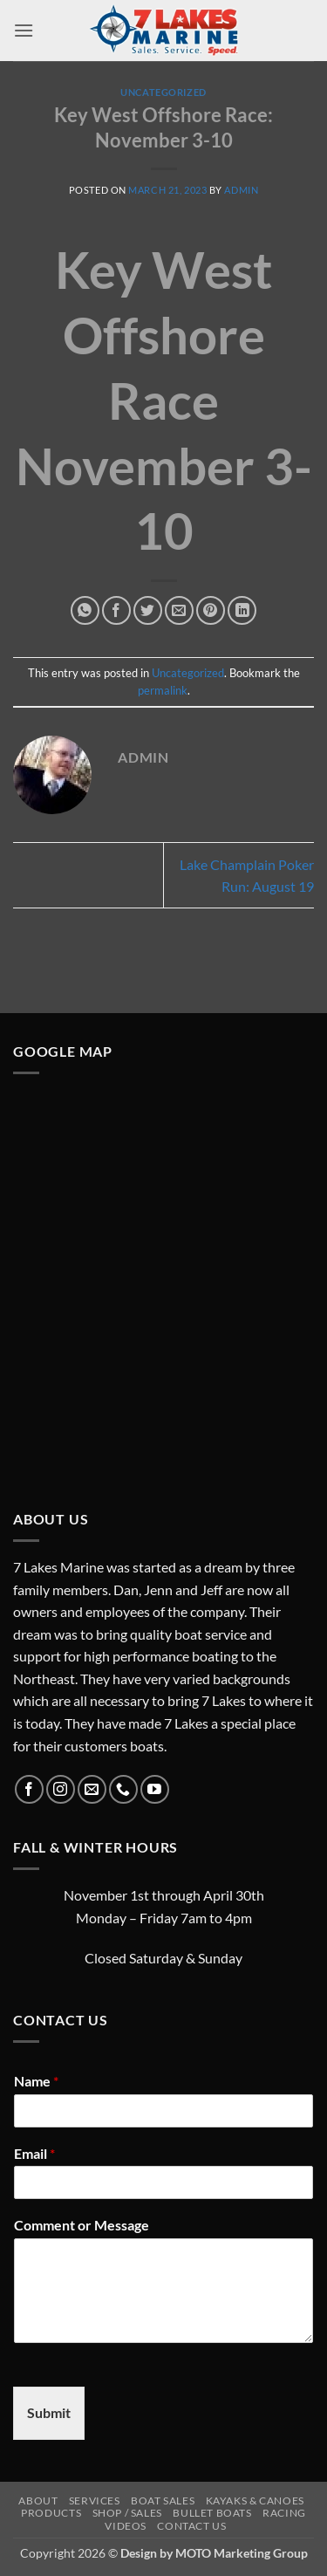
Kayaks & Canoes (255, 2500)
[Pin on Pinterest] (210, 610)
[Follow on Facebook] (29, 1789)
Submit (49, 2412)
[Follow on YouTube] (154, 1789)
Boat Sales (162, 2500)
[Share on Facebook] (116, 610)
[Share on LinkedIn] (242, 610)
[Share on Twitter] (147, 610)
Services (94, 2500)
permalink (162, 690)
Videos (125, 2525)
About (38, 2500)
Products (51, 2512)
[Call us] (123, 1789)
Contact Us (191, 2525)
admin (241, 189)
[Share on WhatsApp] (85, 610)
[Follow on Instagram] (60, 1789)
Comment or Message (81, 2224)
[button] (23, 30)
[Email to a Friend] (179, 610)
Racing (284, 2512)
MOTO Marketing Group (241, 2552)
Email (34, 2153)
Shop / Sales (127, 2512)
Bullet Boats (212, 2512)
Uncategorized (163, 92)
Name (36, 2080)
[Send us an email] (92, 1789)
